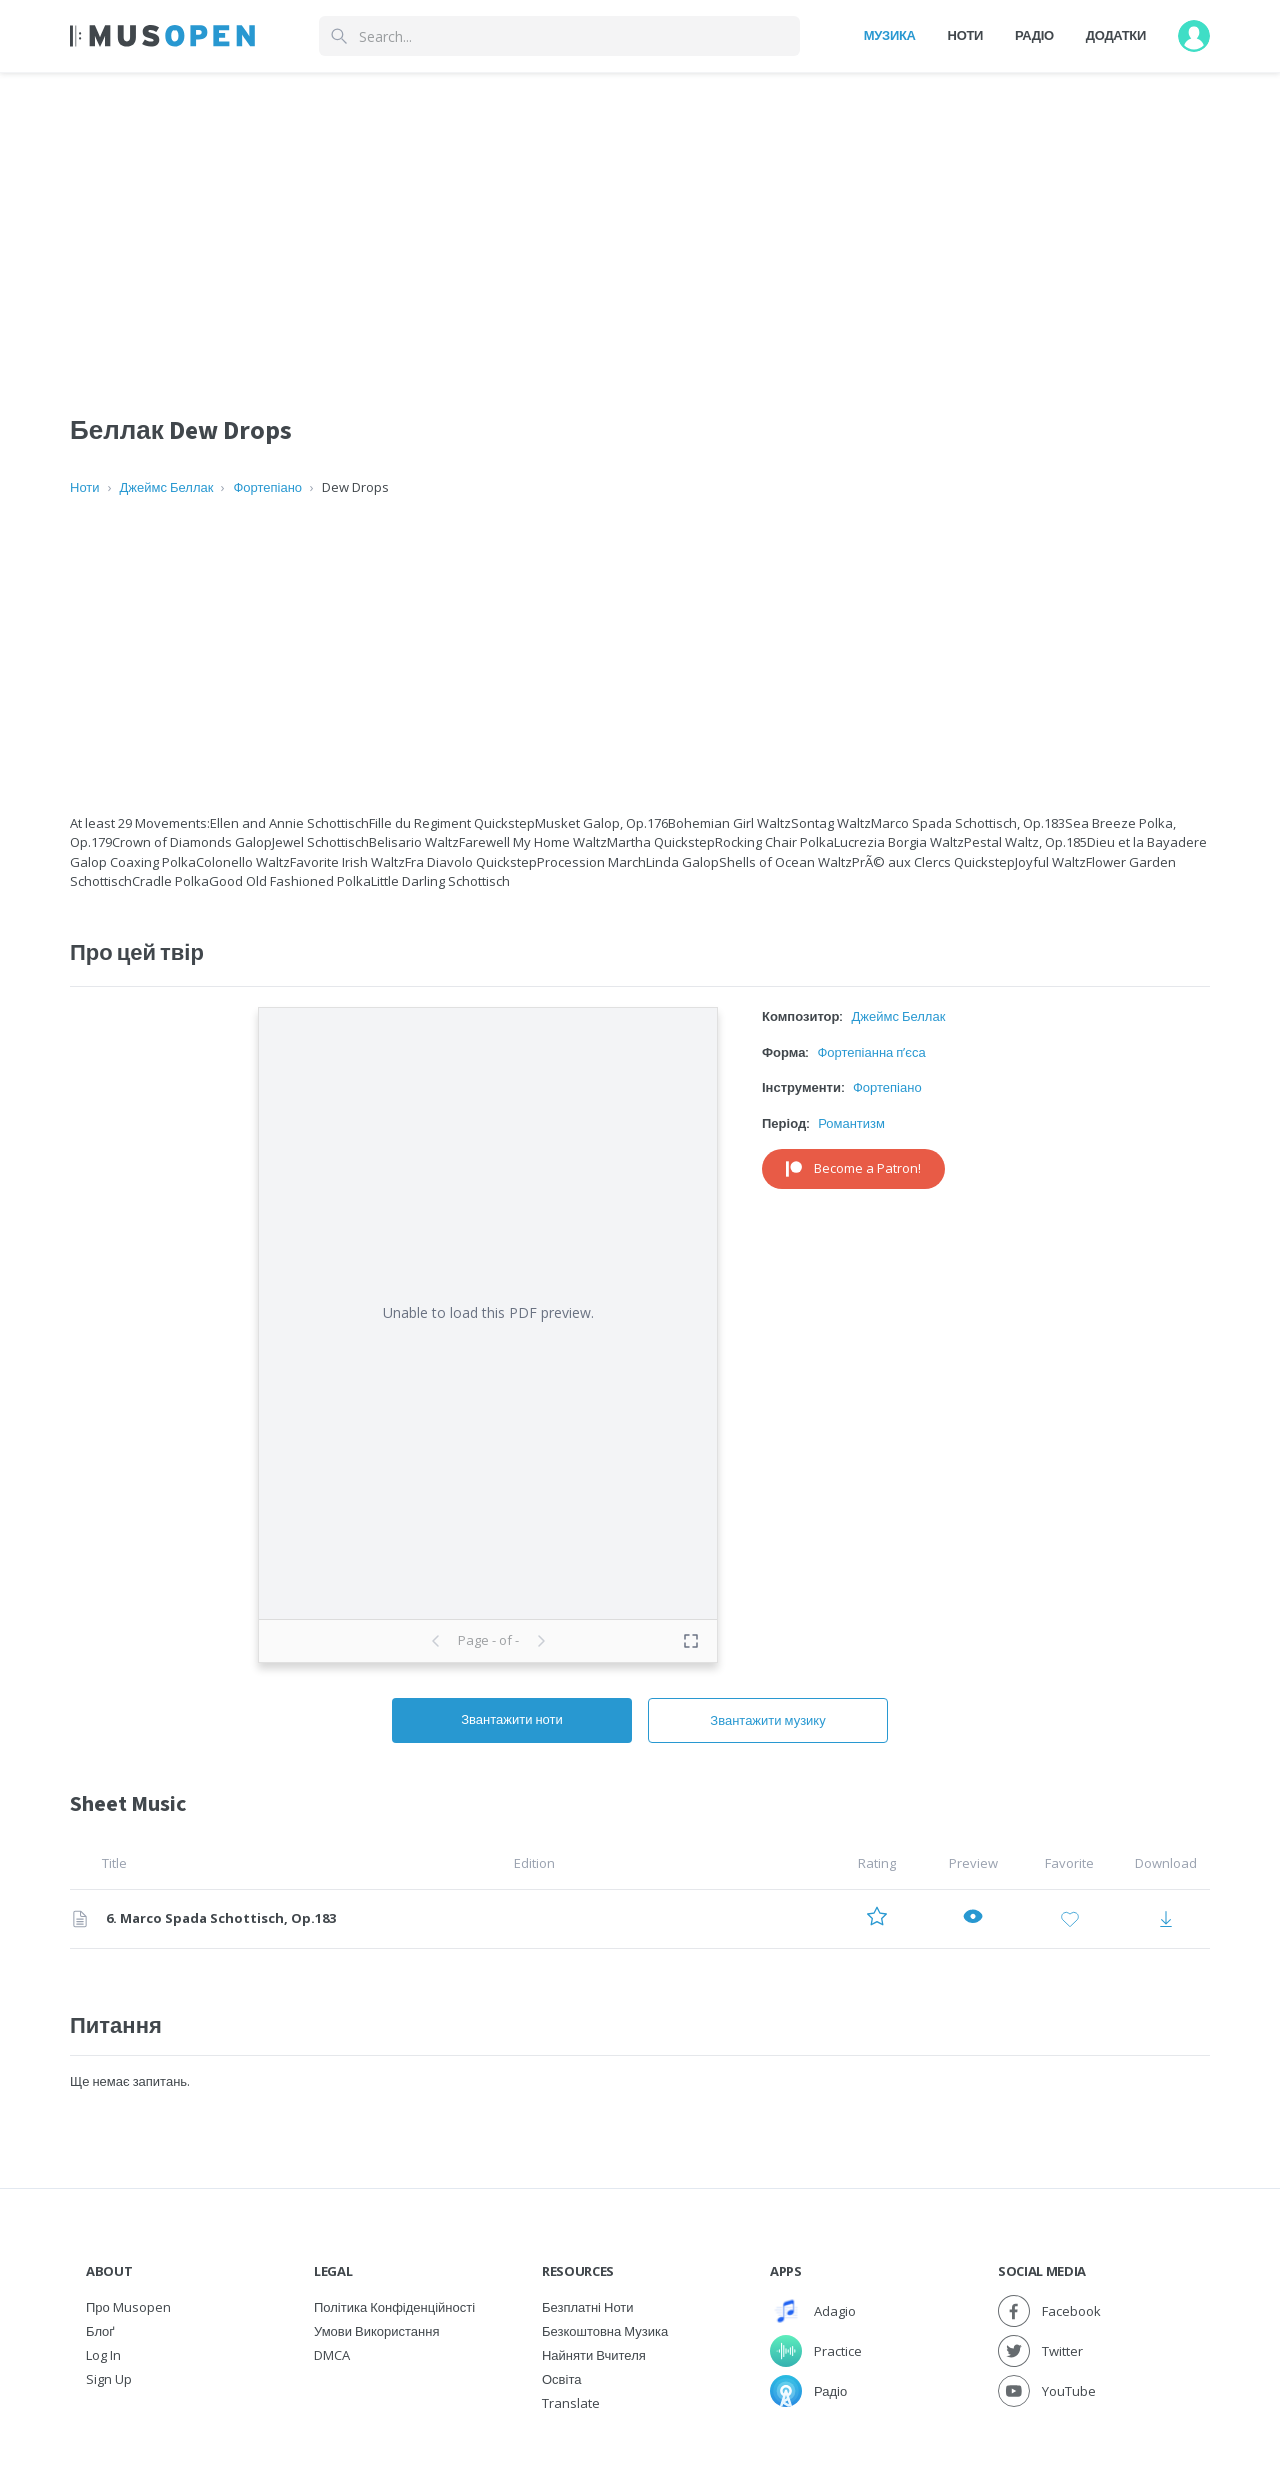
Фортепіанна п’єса (871, 1052)
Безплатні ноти (588, 2307)
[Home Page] (162, 36)
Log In (103, 2355)
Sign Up (109, 2379)
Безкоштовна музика (605, 2331)
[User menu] (1194, 36)
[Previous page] (436, 1641)
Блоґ (100, 2331)
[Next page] (541, 1641)
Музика (890, 35)
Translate (571, 2403)
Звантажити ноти (512, 1719)
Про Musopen (128, 2307)
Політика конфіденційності (394, 2307)
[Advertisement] (640, 656)
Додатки (1116, 35)
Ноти (966, 35)
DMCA (332, 2355)
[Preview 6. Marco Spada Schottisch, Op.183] (973, 1919)
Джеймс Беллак (167, 487)
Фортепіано (267, 487)
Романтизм (851, 1123)
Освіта (561, 2379)
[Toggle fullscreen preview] (691, 1641)
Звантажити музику (767, 1720)
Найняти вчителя (594, 2355)
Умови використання (376, 2331)
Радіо (1034, 35)
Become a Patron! (853, 1168)
